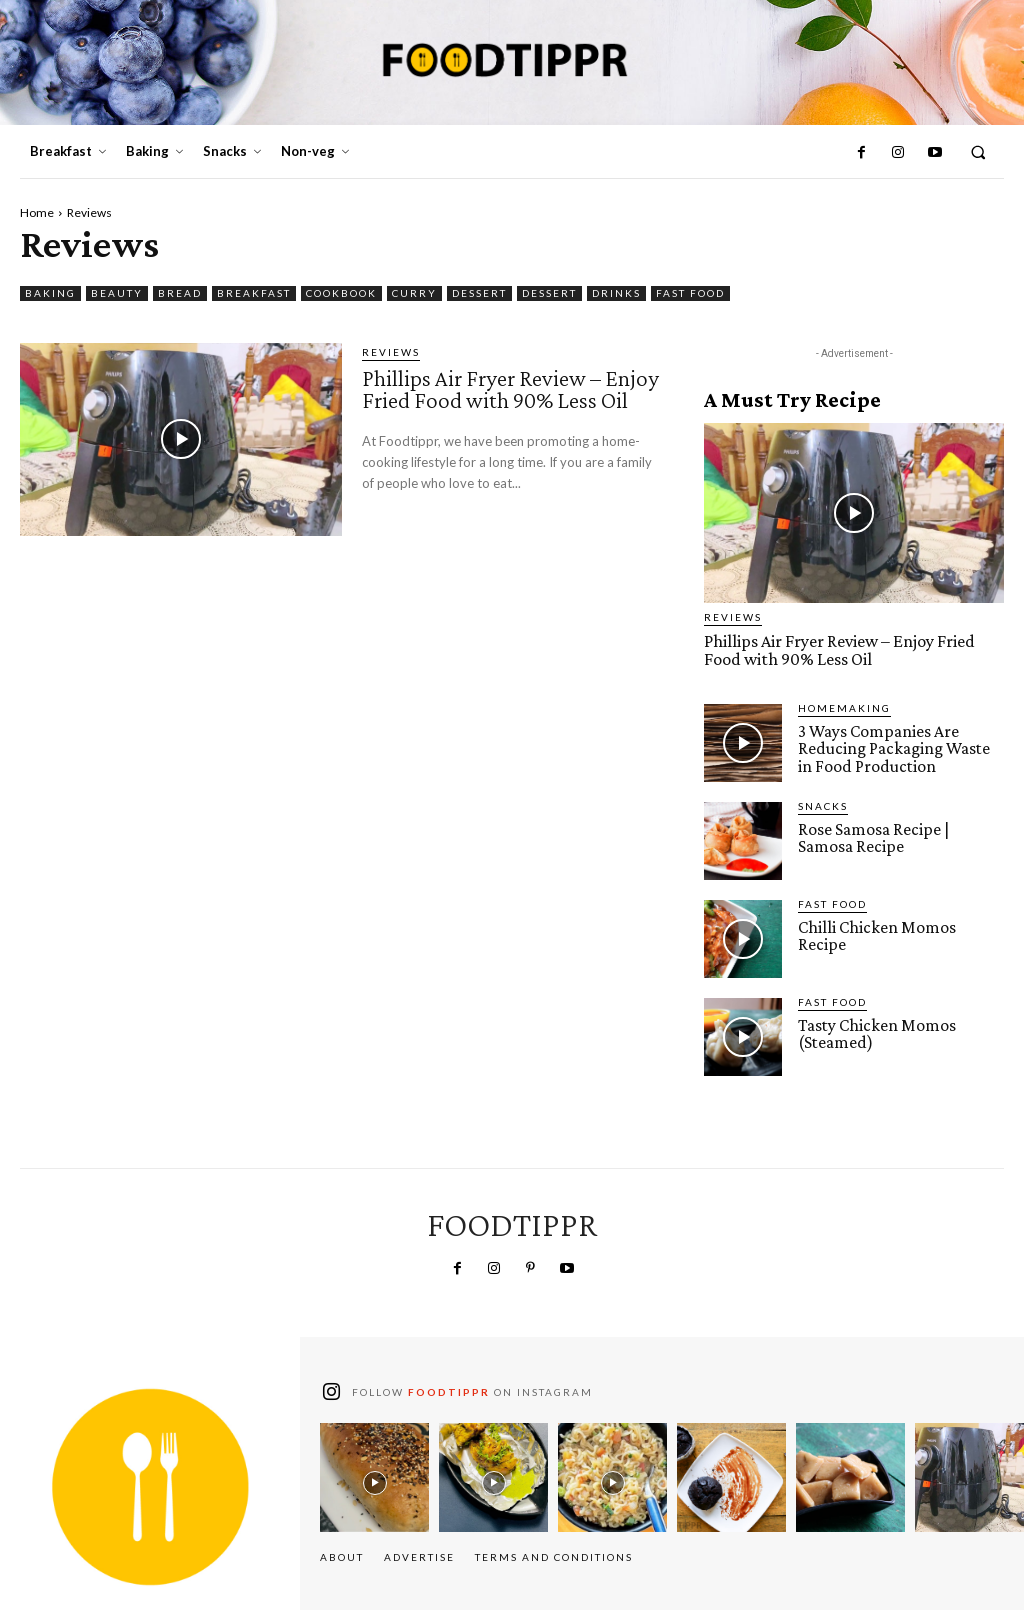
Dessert (479, 293)
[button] (978, 152)
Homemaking (844, 706)
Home (37, 212)
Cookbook (341, 293)
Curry (414, 293)
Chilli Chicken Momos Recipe (899, 925)
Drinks (616, 293)
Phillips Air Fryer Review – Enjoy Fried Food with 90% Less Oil (512, 399)
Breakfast (254, 293)
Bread (180, 293)
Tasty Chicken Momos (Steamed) (875, 1032)
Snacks (823, 804)
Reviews (391, 352)
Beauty (117, 293)
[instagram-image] (374, 1475)
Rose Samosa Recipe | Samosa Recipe (900, 836)
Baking (50, 293)
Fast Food (690, 293)
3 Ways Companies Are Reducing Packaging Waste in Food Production (900, 746)
